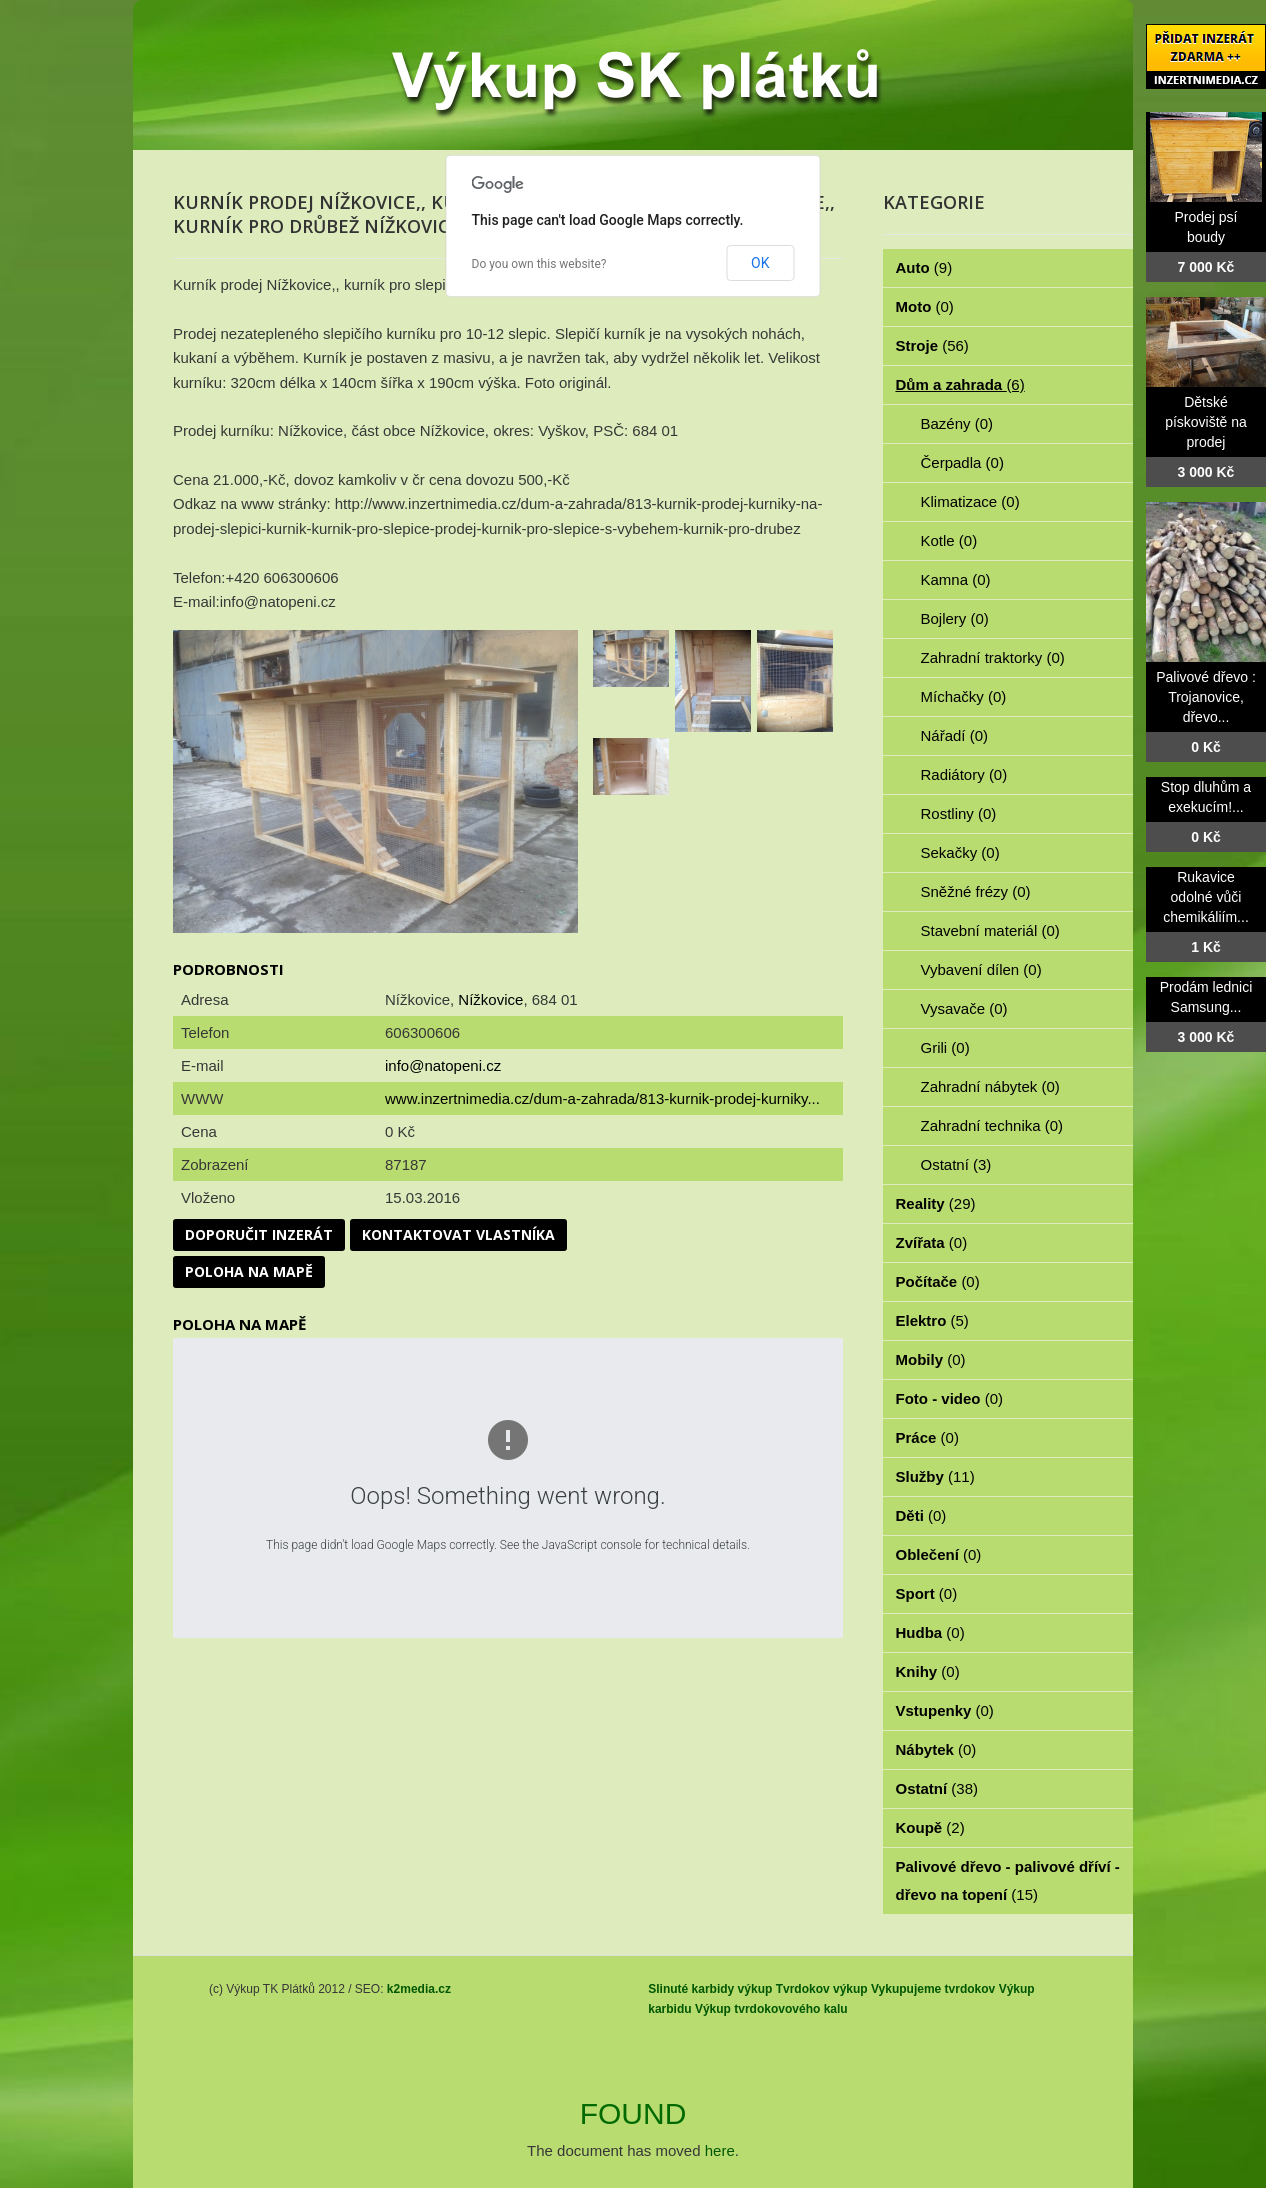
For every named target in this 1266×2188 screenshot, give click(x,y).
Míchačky (964, 696)
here (720, 2150)
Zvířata (932, 1242)
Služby (935, 1476)
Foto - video (950, 1398)
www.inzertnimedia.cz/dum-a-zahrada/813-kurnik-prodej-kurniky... (602, 1098)
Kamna (956, 579)
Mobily (931, 1359)
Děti (921, 1515)
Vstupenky (945, 1710)
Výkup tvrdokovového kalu (771, 2009)
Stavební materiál (990, 930)
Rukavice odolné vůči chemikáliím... (1206, 897)
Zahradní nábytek (990, 1086)
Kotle (949, 540)
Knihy (928, 1671)
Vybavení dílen (981, 969)
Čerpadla (962, 462)
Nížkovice (490, 999)
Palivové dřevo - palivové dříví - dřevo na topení (1008, 1880)
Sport (927, 1593)
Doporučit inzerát (259, 1234)
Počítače (938, 1281)
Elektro (932, 1320)
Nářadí (955, 735)
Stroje (932, 345)
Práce (927, 1437)
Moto (925, 306)
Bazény (957, 423)
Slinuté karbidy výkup (710, 1989)
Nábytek (936, 1749)
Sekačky (960, 852)
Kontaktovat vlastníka (458, 1234)
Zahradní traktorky (993, 657)
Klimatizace (970, 501)
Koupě (930, 1827)
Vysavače (964, 1008)
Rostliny (959, 813)
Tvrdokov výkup (822, 1989)
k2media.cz (419, 1989)
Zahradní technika (992, 1125)
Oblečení (939, 1554)
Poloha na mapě (249, 1271)
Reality (936, 1203)
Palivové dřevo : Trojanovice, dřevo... (1206, 697)
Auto (924, 267)
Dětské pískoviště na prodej (1206, 422)
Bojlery (955, 618)
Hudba (930, 1632)
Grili (945, 1047)
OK (760, 263)
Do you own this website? (539, 264)
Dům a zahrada (960, 384)
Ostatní (956, 1164)
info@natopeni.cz (443, 1065)
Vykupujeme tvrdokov (933, 1989)
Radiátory (964, 774)
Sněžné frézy (976, 891)
